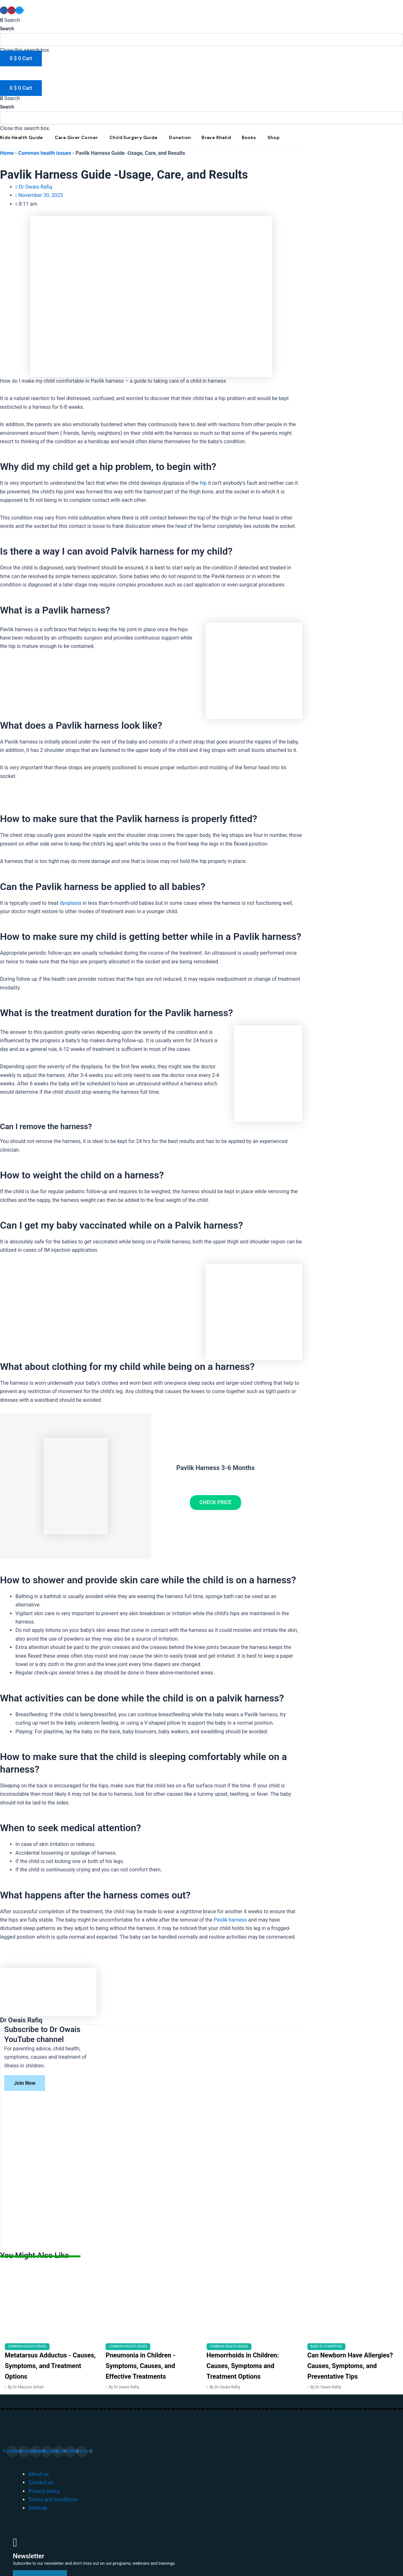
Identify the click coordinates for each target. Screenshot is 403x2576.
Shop (273, 137)
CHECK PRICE (216, 1502)
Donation (180, 137)
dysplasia (70, 903)
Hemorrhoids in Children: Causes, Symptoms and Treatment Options (243, 2365)
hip (203, 483)
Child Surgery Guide (133, 137)
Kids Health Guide (21, 137)
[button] (201, 20)
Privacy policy (44, 2491)
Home (7, 153)
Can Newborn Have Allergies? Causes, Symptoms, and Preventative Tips (350, 2365)
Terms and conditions (53, 2499)
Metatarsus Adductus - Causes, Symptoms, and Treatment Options (50, 2365)
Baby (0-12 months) (326, 2346)
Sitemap (37, 2508)
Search (7, 28)
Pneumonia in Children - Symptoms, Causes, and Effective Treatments (140, 2365)
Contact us (40, 2482)
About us (38, 2474)
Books (249, 137)
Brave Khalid (216, 137)
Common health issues (44, 153)
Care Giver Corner (76, 137)
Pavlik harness (230, 1920)
